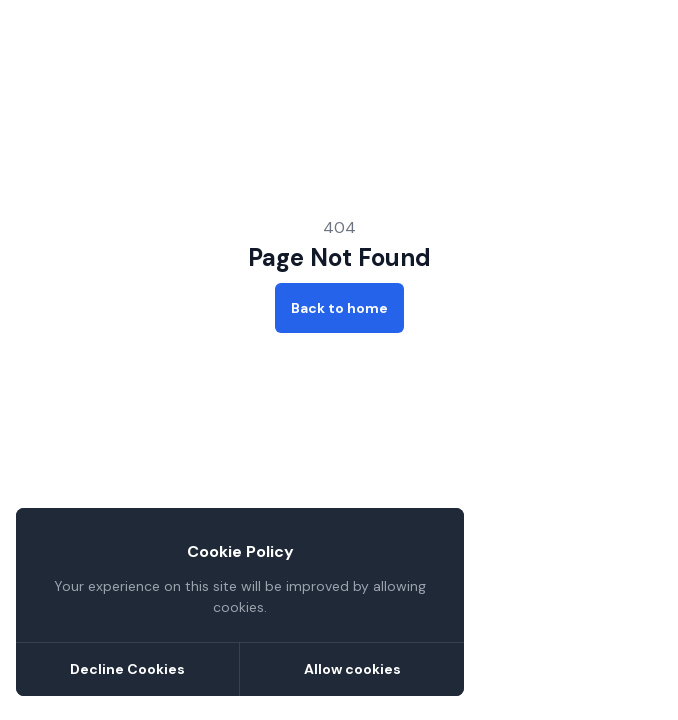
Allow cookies (352, 669)
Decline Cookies (127, 669)
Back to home (339, 308)
